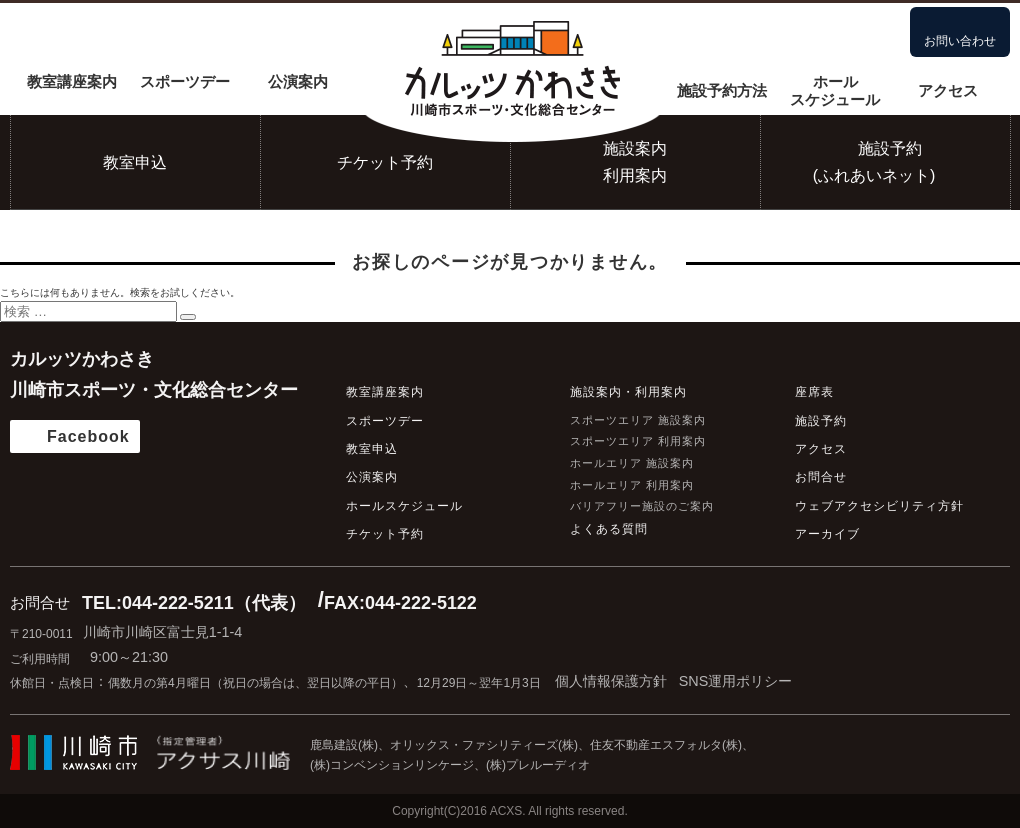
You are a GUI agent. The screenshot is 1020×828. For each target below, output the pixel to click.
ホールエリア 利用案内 (632, 485)
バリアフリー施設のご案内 (642, 506)
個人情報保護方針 (611, 681)
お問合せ (821, 477)
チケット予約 (385, 162)
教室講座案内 (72, 81)
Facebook (88, 436)
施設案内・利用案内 (628, 392)
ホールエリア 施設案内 (632, 463)
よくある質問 (609, 529)
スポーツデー (185, 81)
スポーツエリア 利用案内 (638, 441)
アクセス (948, 90)
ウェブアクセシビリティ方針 (879, 506)
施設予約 (821, 421)
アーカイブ (827, 534)
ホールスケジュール (835, 90)
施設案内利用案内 (635, 162)
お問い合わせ (960, 41)
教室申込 (135, 162)
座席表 (814, 392)
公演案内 (298, 81)
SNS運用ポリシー (736, 681)
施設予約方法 (722, 90)
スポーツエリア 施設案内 (638, 420)
